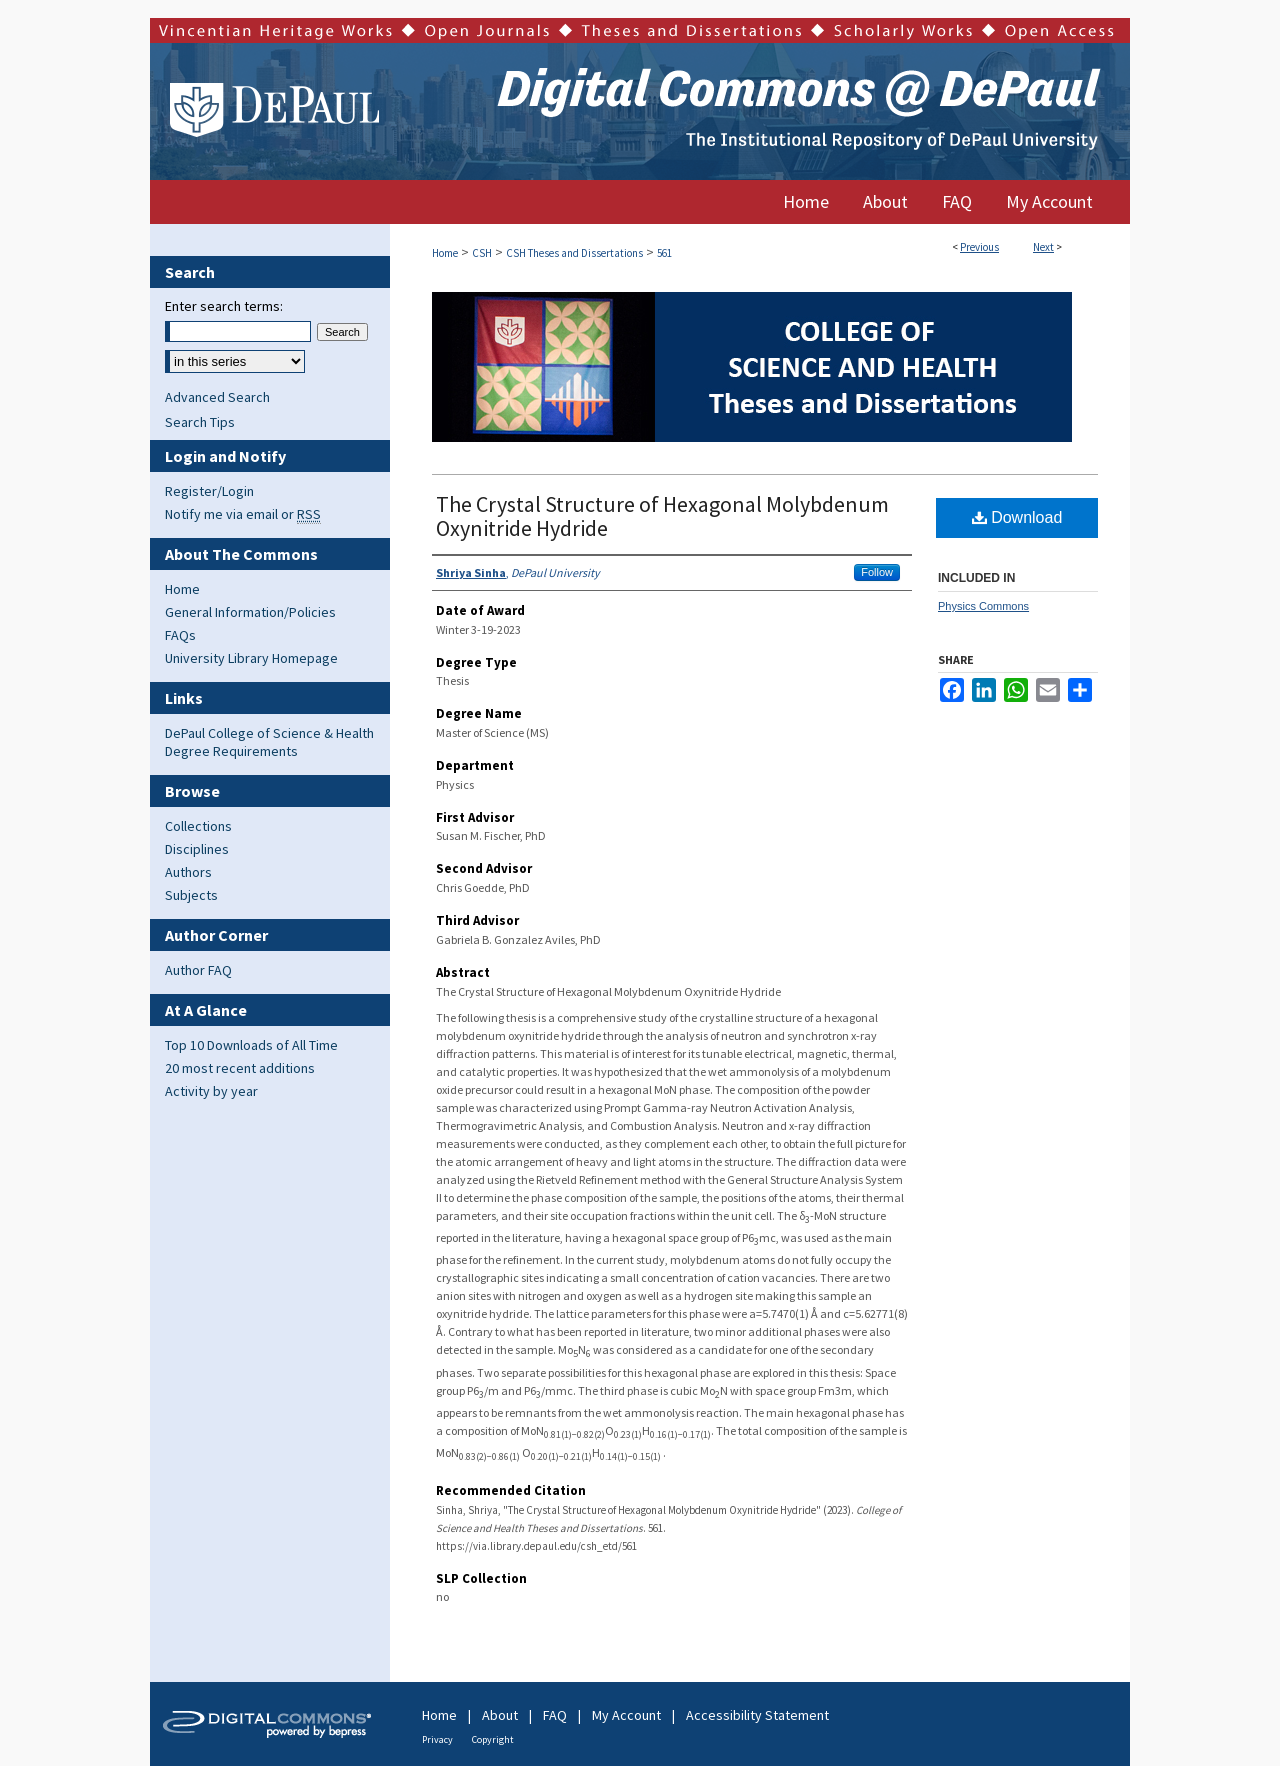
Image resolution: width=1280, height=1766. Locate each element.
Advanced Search (217, 397)
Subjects (191, 895)
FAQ (555, 1715)
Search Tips (200, 422)
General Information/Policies (250, 612)
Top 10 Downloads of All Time (251, 1045)
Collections (198, 826)
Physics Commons (983, 606)
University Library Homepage (251, 658)
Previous (979, 247)
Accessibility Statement (757, 1715)
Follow (877, 572)
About (500, 1715)
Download (1017, 517)
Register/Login (209, 491)
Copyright (493, 1739)
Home (445, 253)
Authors (188, 872)
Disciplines (197, 849)
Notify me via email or (243, 514)
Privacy (437, 1739)
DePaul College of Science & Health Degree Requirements (269, 742)
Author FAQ (198, 970)
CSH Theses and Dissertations (574, 253)
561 (664, 253)
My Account (626, 1715)
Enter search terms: (224, 306)
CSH (482, 253)
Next (1043, 247)
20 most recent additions (240, 1068)
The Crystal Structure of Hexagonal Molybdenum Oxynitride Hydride (662, 516)
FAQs (180, 635)
